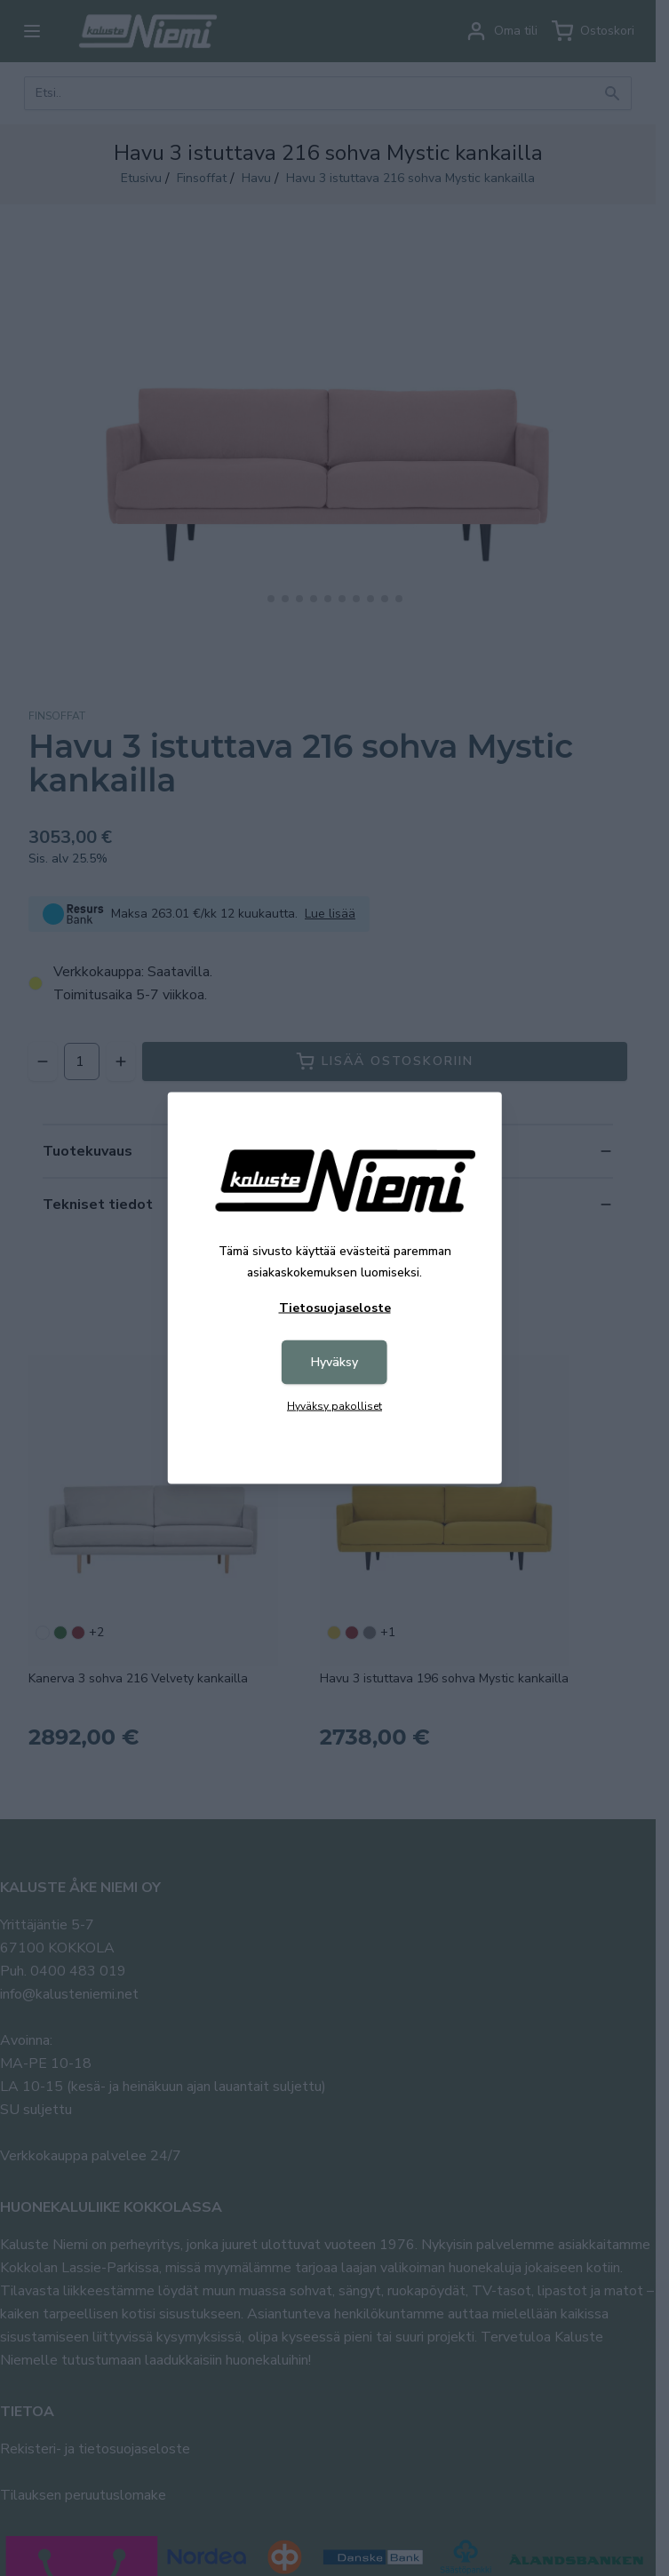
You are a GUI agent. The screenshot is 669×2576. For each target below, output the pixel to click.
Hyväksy (334, 1362)
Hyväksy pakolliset (334, 1406)
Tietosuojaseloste (335, 1308)
